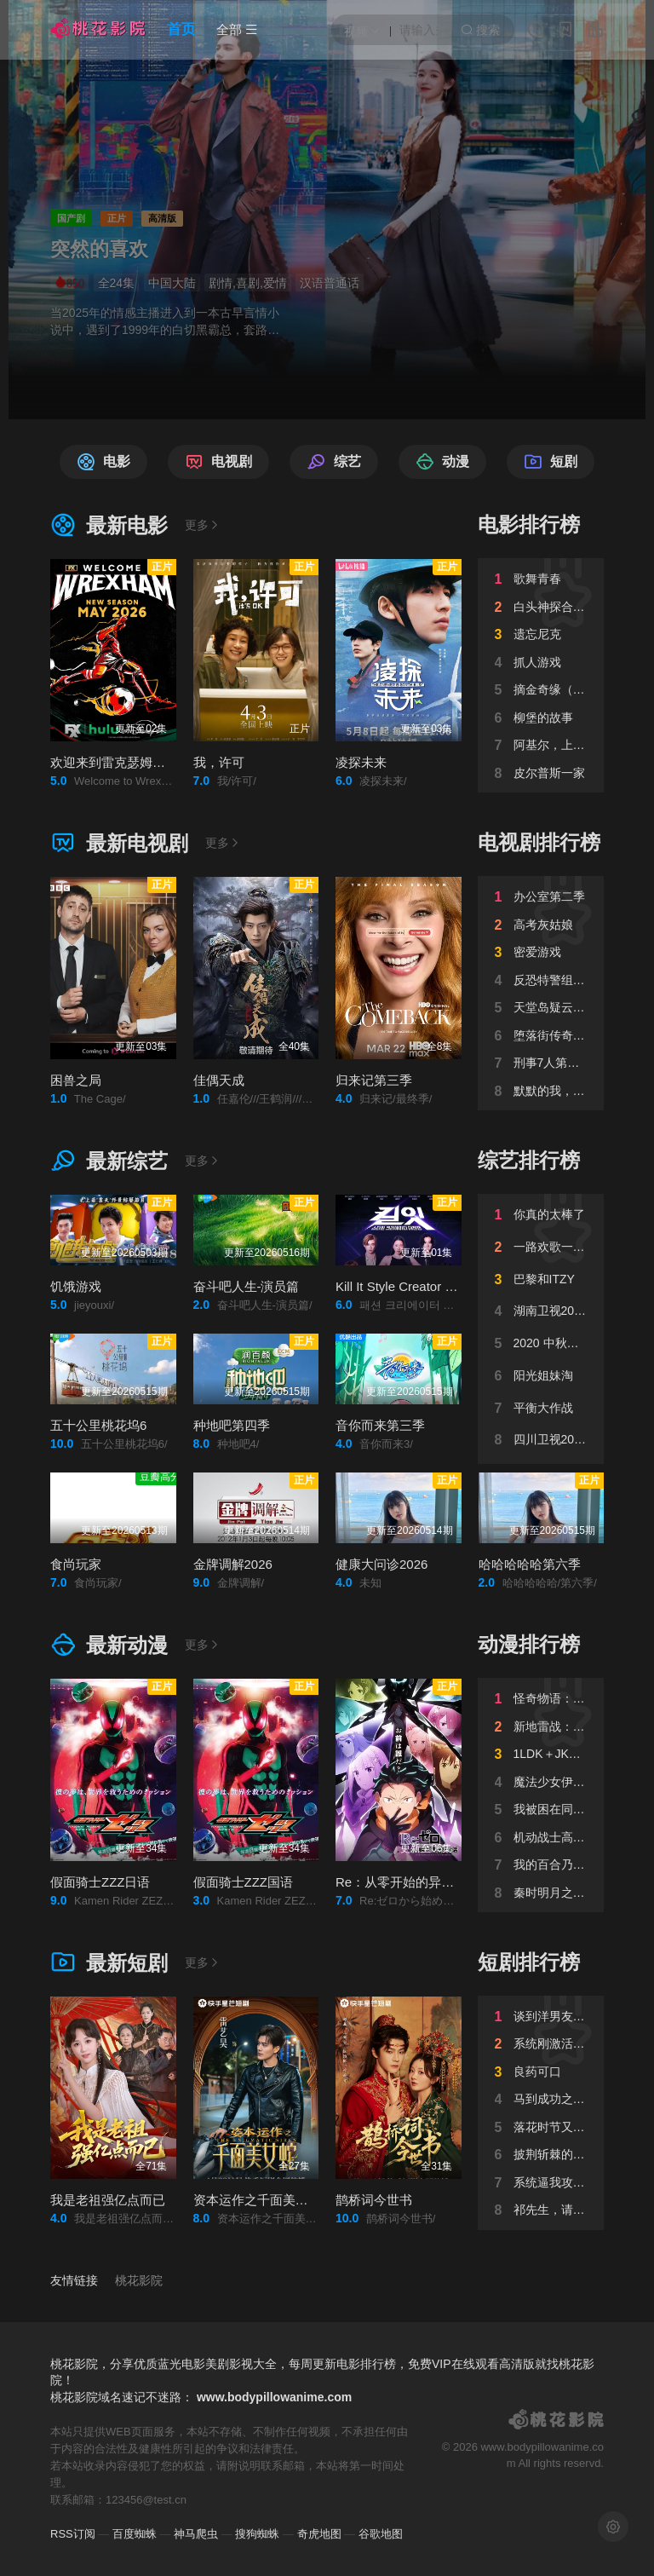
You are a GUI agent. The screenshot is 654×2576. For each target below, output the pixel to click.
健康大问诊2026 (381, 1564)
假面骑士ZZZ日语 (100, 1882)
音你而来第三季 (380, 1425)
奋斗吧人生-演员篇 (246, 1286)
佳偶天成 (218, 1080)
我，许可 (218, 762)
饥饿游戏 (75, 1286)
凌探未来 (361, 762)
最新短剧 (109, 1962)
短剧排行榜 (529, 1962)
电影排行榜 (529, 524)
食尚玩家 (75, 1564)
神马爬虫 (196, 2533)
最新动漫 (109, 1645)
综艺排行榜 (529, 1160)
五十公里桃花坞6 (98, 1425)
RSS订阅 (72, 2533)
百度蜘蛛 (134, 2533)
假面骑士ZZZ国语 (243, 1882)
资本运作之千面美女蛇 (257, 2200)
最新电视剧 (119, 843)
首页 (181, 29)
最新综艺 (109, 1161)
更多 (203, 525)
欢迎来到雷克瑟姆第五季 (120, 762)
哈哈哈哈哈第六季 (530, 1564)
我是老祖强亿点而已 (107, 2200)
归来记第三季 (374, 1080)
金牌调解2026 (232, 1564)
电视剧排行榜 (539, 842)
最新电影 (109, 525)
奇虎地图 (319, 2533)
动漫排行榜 (529, 1644)
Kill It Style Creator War (402, 1286)
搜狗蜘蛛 (257, 2533)
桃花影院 (139, 2280)
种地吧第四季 (231, 1425)
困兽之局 (75, 1080)
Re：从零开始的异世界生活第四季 (433, 1882)
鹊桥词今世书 (374, 2200)
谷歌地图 (381, 2533)
